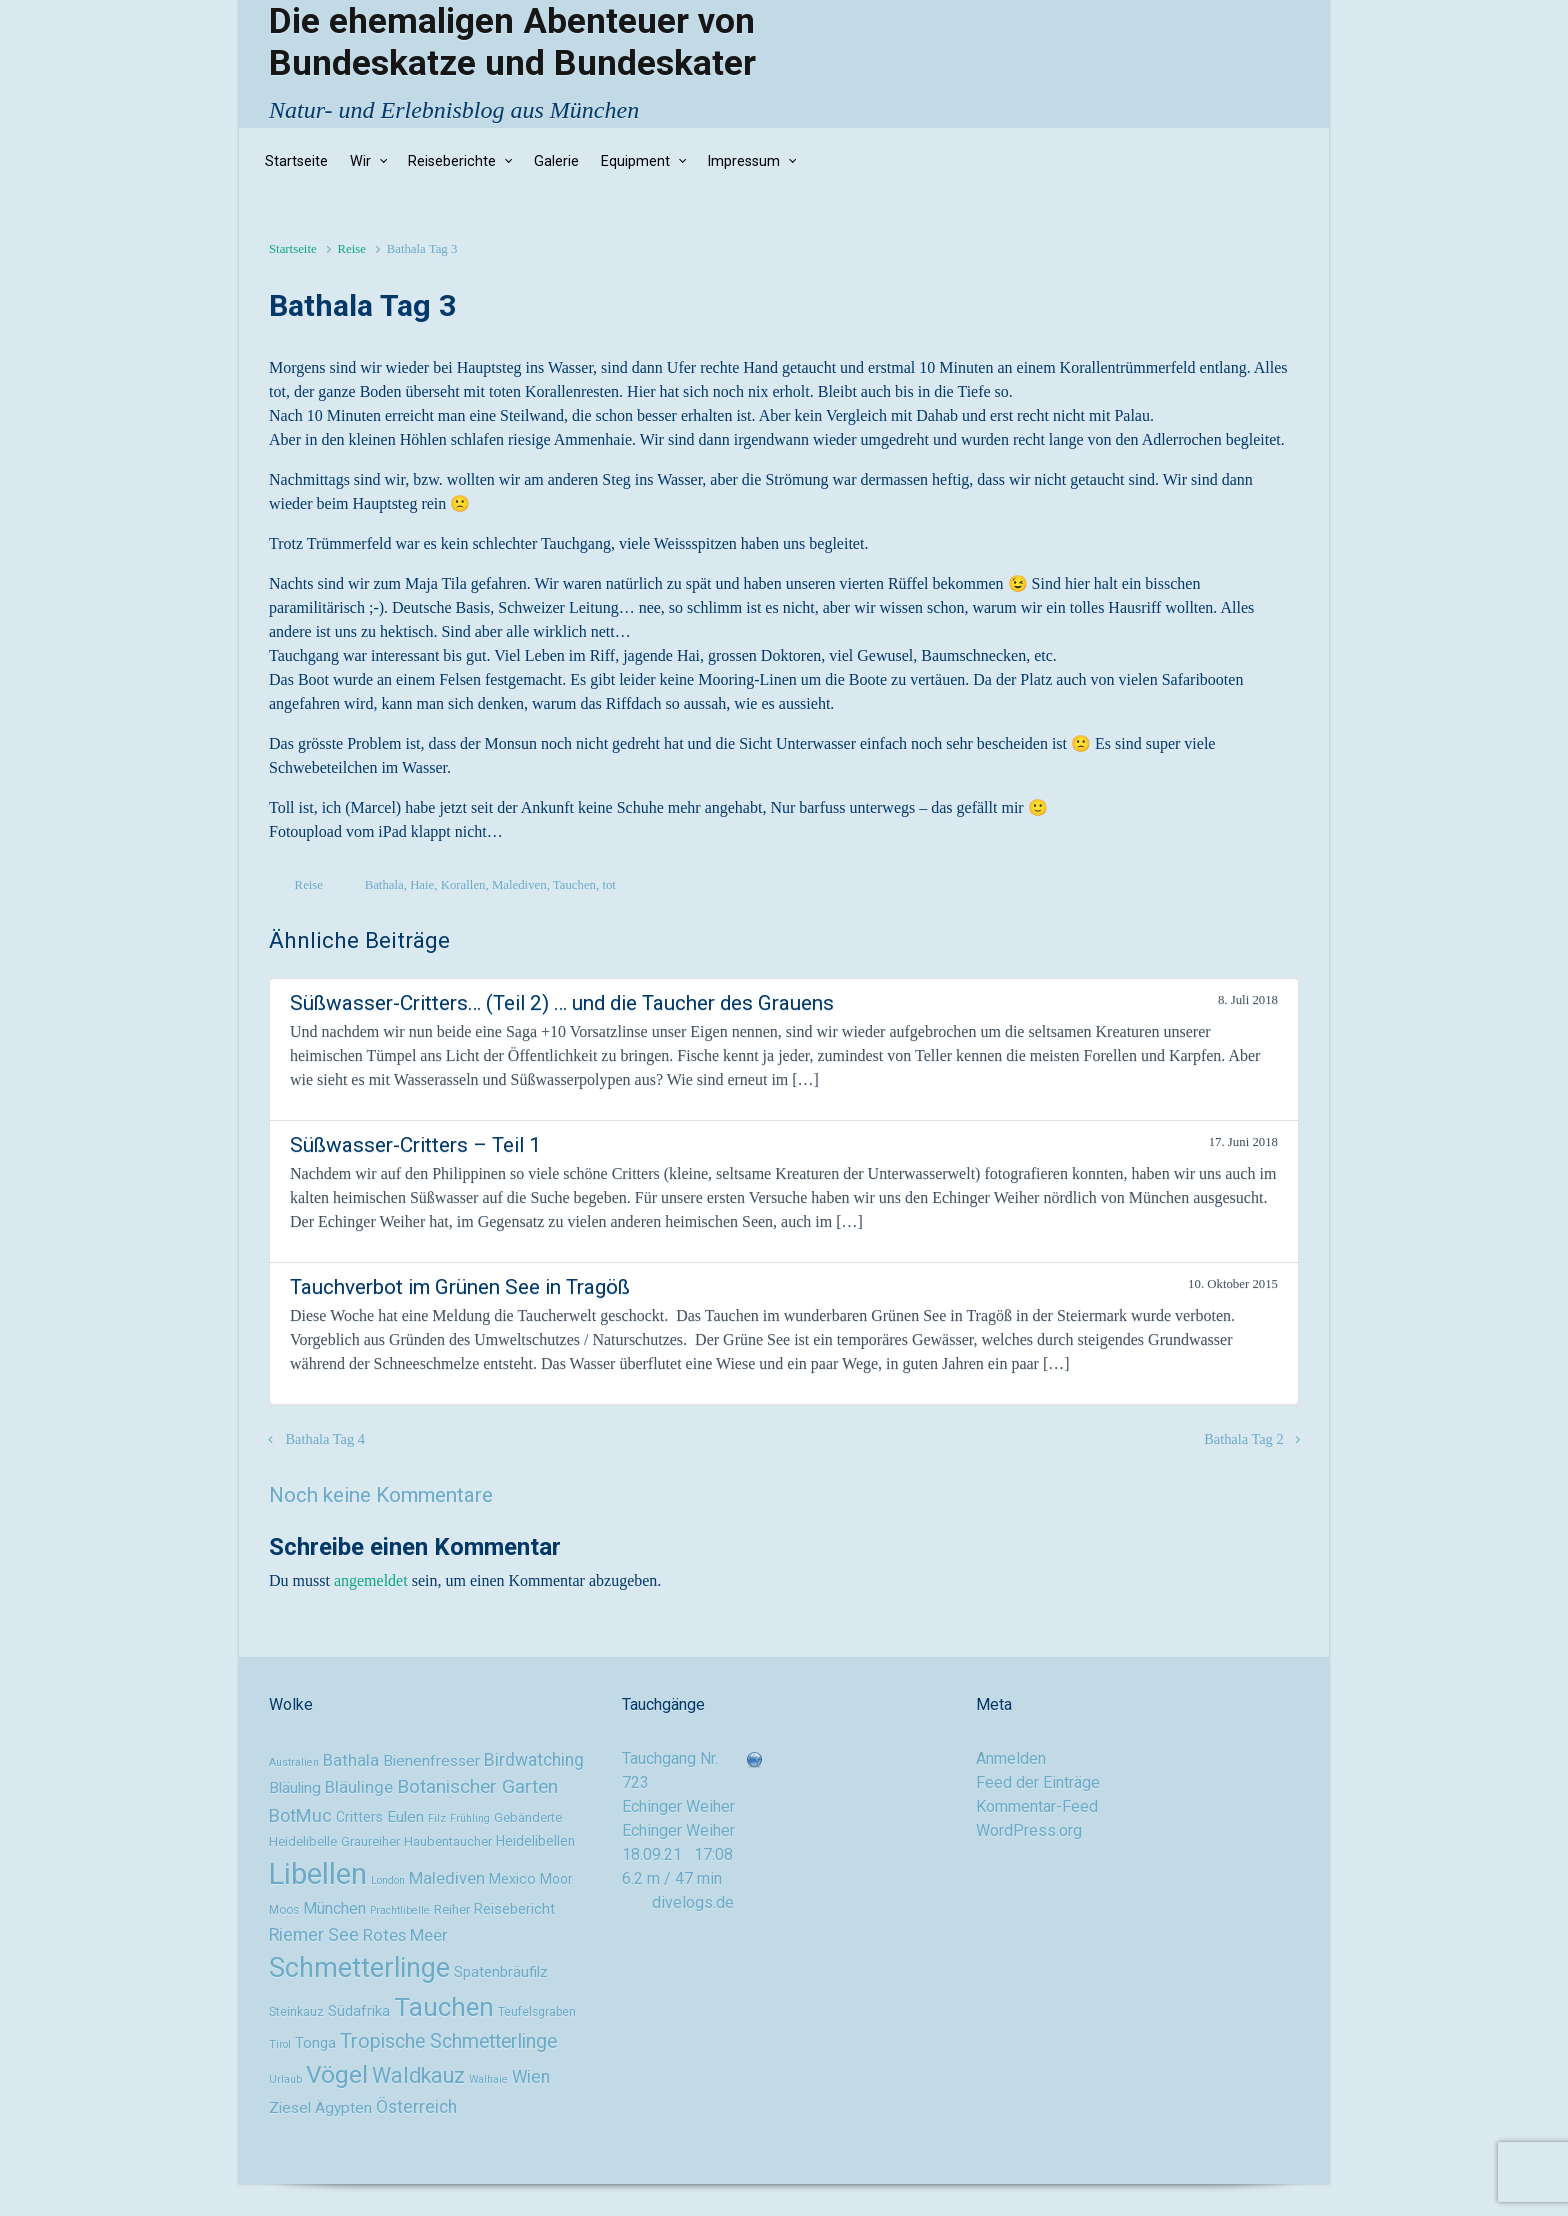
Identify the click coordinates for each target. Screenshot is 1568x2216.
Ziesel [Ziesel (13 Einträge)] (290, 2108)
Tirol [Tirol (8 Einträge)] (280, 2044)
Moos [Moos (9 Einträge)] (284, 1910)
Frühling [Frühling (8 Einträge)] (470, 1818)
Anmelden (1011, 1758)
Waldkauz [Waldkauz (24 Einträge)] (418, 2075)
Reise (351, 249)
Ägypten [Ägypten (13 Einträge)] (343, 2108)
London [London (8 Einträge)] (388, 1880)
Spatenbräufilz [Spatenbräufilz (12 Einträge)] (501, 1972)
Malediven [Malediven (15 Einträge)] (447, 1878)
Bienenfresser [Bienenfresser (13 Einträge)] (431, 1761)
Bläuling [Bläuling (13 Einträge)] (295, 1788)
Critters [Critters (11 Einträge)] (359, 1817)
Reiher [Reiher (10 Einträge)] (452, 1909)
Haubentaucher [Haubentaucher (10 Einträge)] (448, 1841)
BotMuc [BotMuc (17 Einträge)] (300, 1815)
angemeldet (371, 1580)
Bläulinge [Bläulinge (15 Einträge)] (359, 1787)
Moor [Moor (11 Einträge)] (556, 1879)
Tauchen (574, 885)
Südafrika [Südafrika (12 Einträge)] (359, 2011)
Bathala (384, 885)
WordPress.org (1029, 1830)
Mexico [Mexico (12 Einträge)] (512, 1879)
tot (609, 885)
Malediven (519, 885)
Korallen (463, 885)
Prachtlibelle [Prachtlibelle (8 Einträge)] (400, 1910)
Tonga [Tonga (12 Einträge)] (315, 2043)
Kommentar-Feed (1037, 1806)
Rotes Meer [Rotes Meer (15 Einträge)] (405, 1935)
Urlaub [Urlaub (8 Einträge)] (285, 2079)
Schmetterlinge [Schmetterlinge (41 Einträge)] (359, 1968)
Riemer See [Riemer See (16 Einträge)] (314, 1935)
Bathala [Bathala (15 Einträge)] (351, 1760)
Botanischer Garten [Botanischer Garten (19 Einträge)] (477, 1786)
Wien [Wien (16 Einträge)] (531, 2077)
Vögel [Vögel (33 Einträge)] (337, 2074)
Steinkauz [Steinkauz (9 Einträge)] (296, 2012)
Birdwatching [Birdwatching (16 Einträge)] (534, 1760)
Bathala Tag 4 (325, 1439)
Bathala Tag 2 (1243, 1439)
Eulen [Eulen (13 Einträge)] (405, 1817)
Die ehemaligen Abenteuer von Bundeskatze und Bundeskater (512, 42)
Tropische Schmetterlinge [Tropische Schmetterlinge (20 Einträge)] (448, 2041)
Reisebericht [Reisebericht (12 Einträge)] (514, 1909)
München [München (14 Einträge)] (334, 1908)
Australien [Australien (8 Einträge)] (294, 1762)
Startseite (293, 249)
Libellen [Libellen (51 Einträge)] (318, 1874)
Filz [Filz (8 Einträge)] (437, 1818)
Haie (422, 885)
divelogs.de (693, 1902)
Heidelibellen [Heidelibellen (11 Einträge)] (535, 1841)
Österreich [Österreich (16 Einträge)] (416, 2107)
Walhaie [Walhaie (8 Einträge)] (488, 2079)
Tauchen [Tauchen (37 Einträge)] (444, 2007)
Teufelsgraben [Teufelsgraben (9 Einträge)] (537, 2012)
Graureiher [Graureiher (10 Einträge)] (370, 1841)
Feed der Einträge (1038, 1782)
